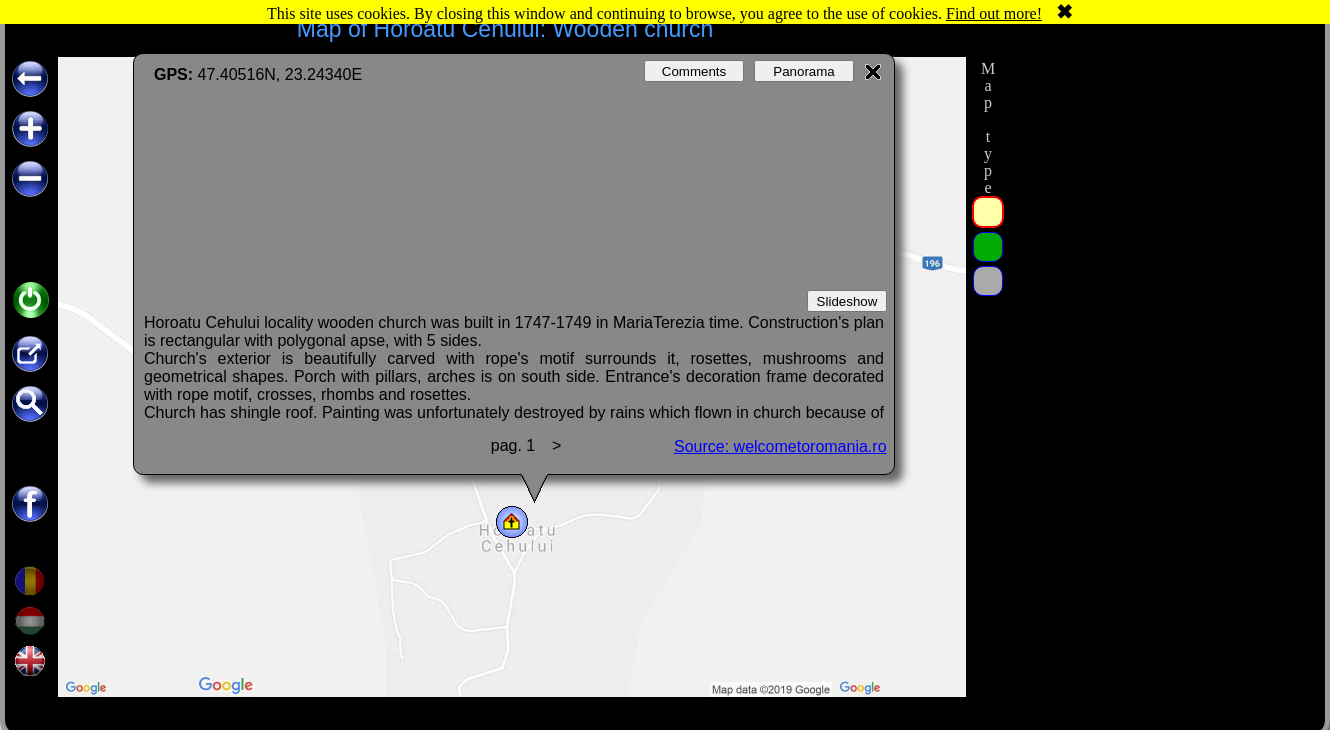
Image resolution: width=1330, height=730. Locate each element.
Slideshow (847, 301)
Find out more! (994, 13)
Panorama (804, 71)
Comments (694, 71)
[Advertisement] (1158, 182)
